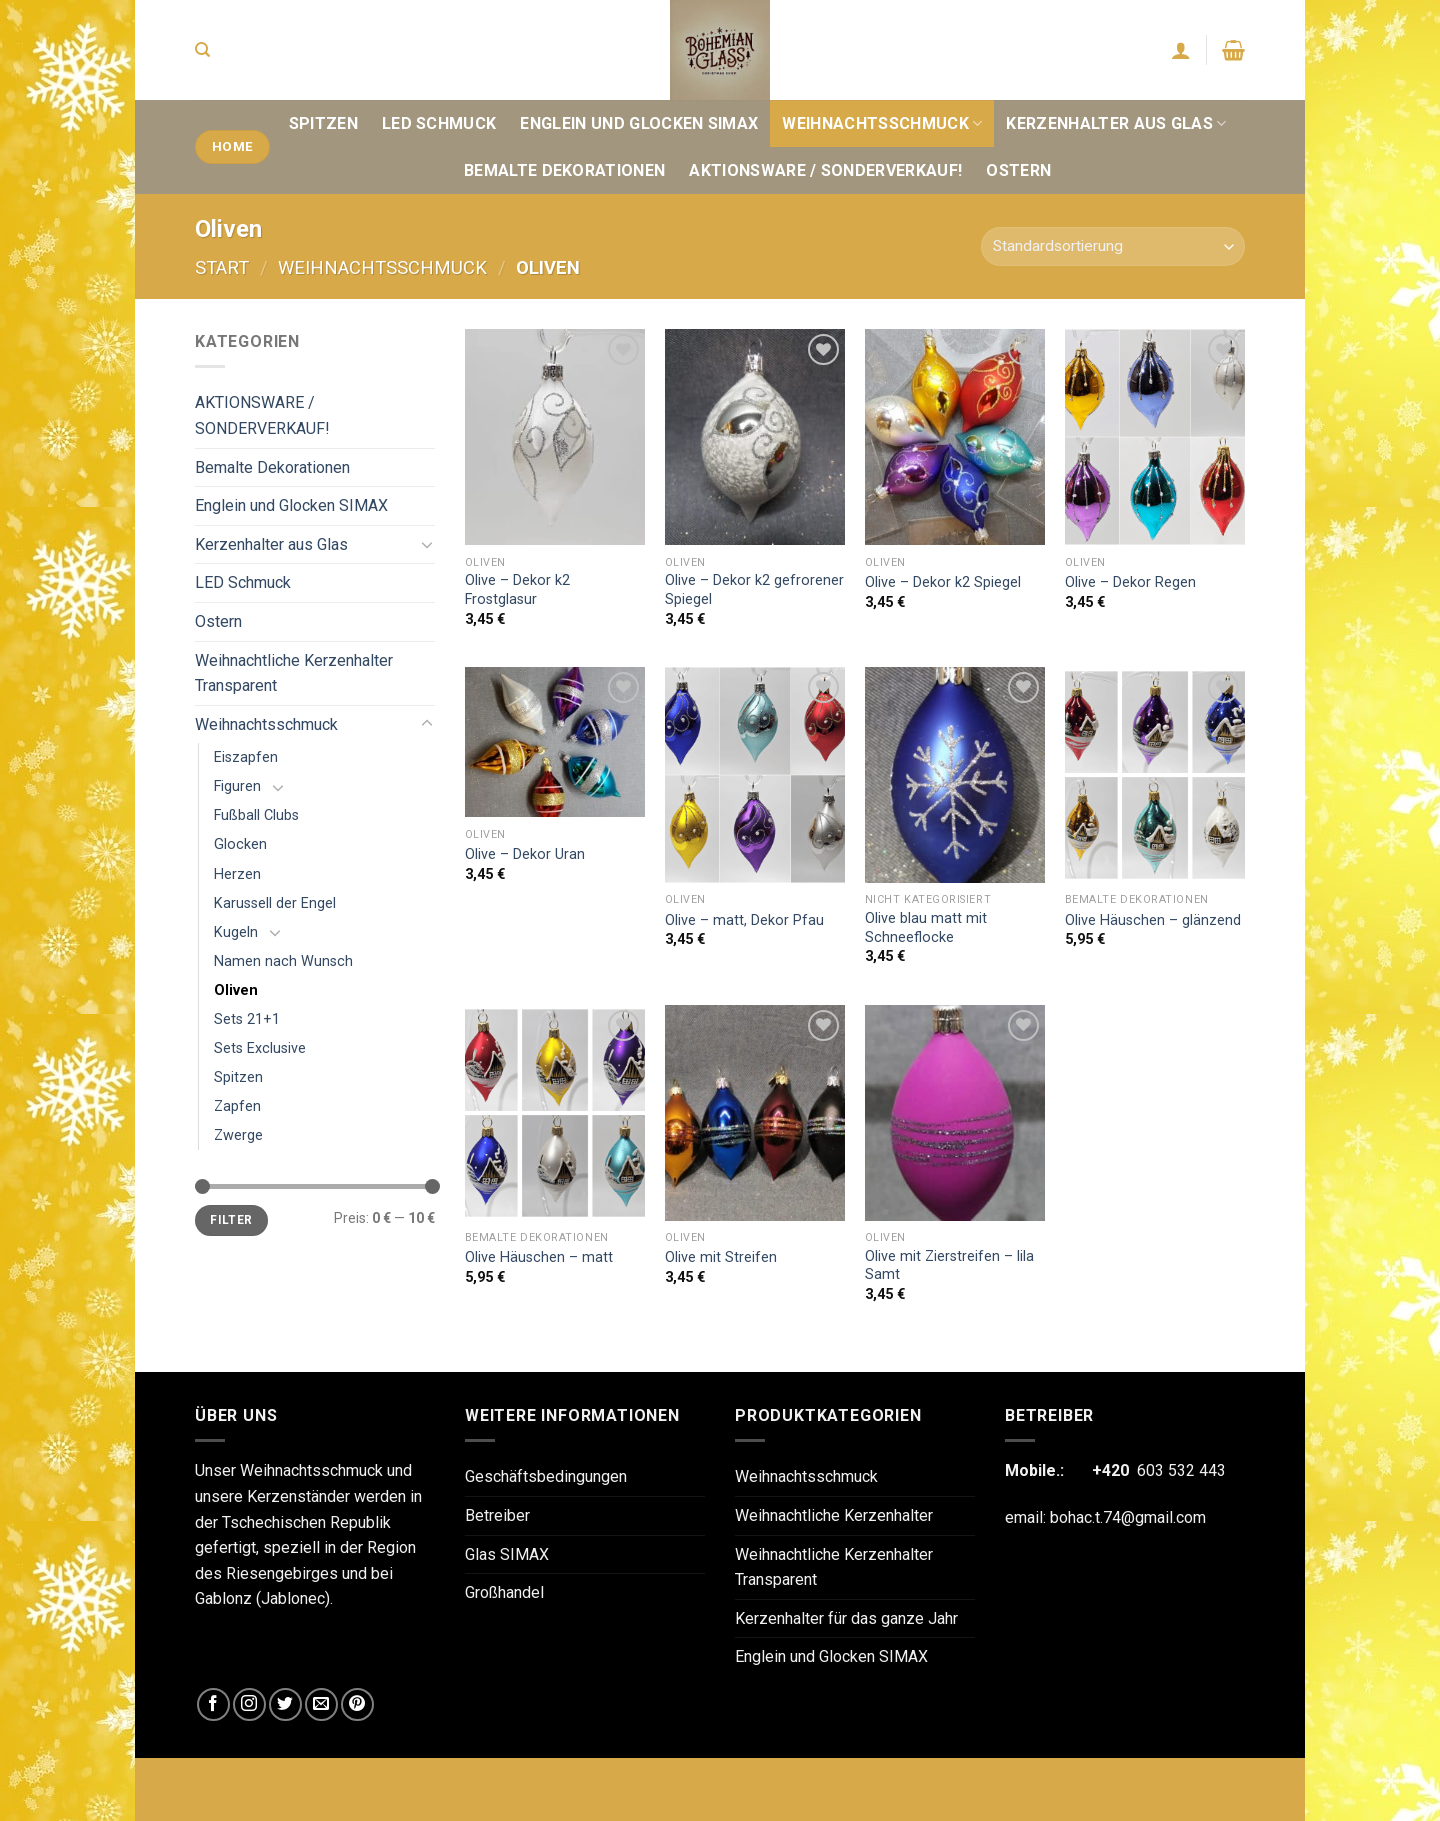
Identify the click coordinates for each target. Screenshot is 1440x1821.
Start (222, 267)
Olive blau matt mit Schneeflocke (926, 928)
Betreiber (497, 1515)
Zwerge (238, 1135)
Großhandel (504, 1592)
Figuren (237, 786)
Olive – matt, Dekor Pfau (744, 920)
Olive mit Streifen (721, 1257)
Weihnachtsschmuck (882, 123)
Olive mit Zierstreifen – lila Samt (949, 1266)
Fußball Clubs (256, 815)
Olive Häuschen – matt (539, 1257)
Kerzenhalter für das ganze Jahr (846, 1618)
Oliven (236, 990)
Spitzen (323, 123)
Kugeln (236, 932)
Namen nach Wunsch (283, 961)
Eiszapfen (246, 757)
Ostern (1018, 170)
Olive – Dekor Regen (1130, 582)
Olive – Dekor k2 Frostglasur (517, 590)
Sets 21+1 (247, 1019)
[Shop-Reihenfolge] (1113, 246)
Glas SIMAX (507, 1554)
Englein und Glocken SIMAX (639, 123)
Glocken (240, 844)
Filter (231, 1220)
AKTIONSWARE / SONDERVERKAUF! (825, 170)
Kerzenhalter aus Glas (1116, 123)
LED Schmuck (439, 123)
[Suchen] (202, 50)
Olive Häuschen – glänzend (1153, 920)
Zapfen (237, 1106)
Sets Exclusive (260, 1048)
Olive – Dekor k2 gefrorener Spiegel (754, 590)
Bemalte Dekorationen (564, 170)
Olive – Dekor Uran (525, 854)
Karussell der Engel (275, 903)
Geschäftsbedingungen (546, 1476)
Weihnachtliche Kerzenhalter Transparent (294, 673)
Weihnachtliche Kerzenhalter (834, 1515)
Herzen (237, 874)
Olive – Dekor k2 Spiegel (943, 582)
